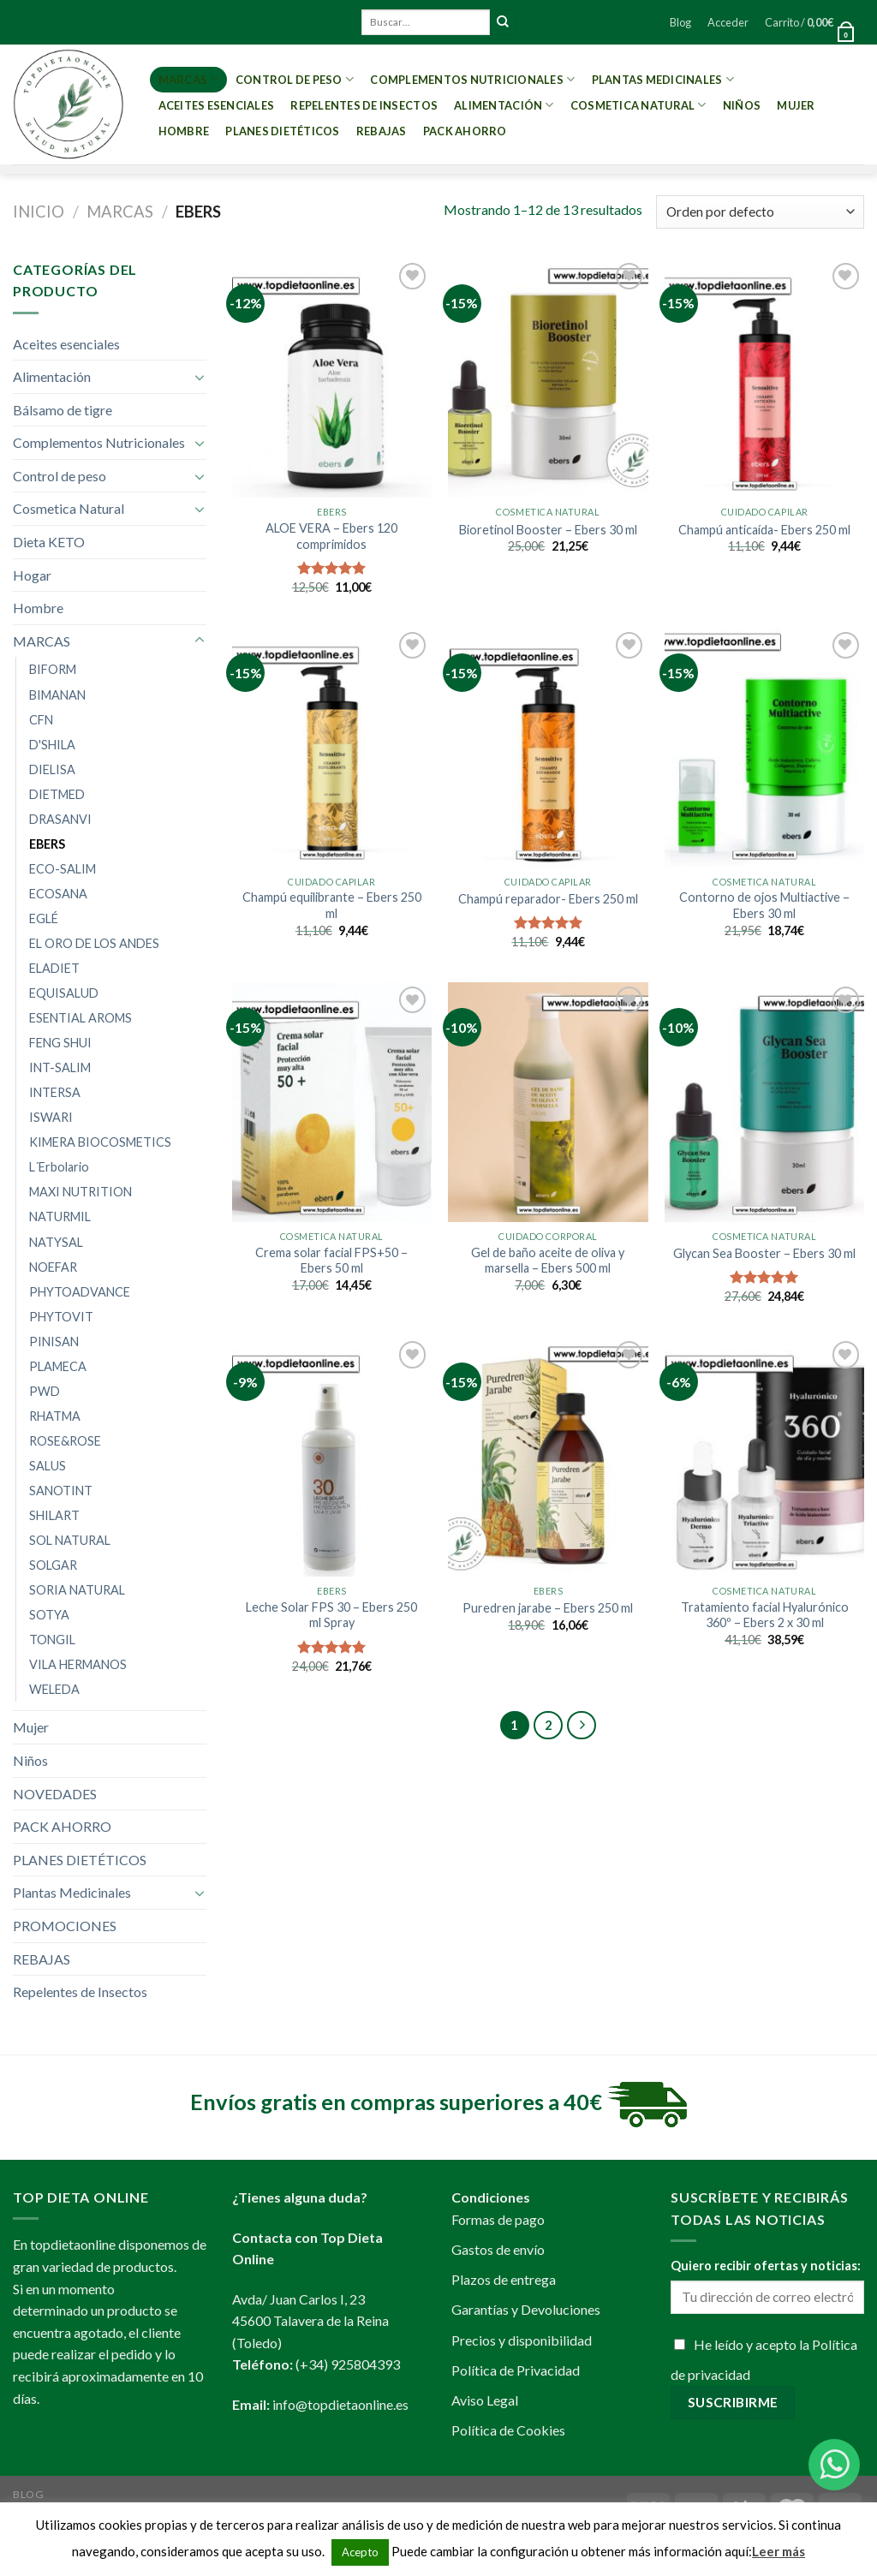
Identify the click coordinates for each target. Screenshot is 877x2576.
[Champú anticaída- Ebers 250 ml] (764, 378)
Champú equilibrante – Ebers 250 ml (331, 905)
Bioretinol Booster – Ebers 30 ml (548, 529)
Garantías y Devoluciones (525, 2309)
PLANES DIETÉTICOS (282, 131)
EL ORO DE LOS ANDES (94, 943)
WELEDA (54, 1689)
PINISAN (54, 1341)
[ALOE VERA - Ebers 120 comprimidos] (332, 378)
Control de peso (295, 79)
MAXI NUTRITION (80, 1191)
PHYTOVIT (61, 1316)
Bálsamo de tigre (62, 410)
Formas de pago (498, 2219)
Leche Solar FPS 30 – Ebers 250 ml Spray (331, 1615)
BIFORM (52, 669)
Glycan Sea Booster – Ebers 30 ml (764, 1253)
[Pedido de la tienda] (760, 212)
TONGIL (52, 1639)
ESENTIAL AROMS (80, 1018)
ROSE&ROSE (65, 1441)
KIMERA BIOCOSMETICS (100, 1142)
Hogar (32, 575)
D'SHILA (52, 744)
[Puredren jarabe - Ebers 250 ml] (547, 1456)
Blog (680, 22)
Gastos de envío (498, 2249)
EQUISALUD (63, 993)
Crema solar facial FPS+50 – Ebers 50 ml (331, 1260)
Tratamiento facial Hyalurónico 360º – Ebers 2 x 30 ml (765, 1615)
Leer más (778, 2551)
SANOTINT (60, 1490)
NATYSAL (56, 1242)
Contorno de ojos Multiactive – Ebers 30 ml (764, 905)
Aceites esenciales (216, 105)
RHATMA (55, 1416)
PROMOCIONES (64, 1925)
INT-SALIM (60, 1067)
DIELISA (52, 769)
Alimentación (504, 105)
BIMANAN (57, 695)
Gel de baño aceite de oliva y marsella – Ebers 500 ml (547, 1260)
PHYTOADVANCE (79, 1292)
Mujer (795, 105)
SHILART (54, 1515)
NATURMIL (60, 1216)
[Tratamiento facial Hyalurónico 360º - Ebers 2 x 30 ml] (764, 1456)
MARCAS (188, 79)
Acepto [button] (360, 2552)
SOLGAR (53, 1565)
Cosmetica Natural (638, 105)
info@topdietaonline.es (340, 2404)
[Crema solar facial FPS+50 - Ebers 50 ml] (332, 1101)
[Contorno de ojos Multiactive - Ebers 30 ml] (764, 747)
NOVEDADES (55, 1794)
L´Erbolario (59, 1167)
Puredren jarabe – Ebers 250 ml (547, 1608)
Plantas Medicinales (663, 79)
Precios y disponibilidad (521, 2340)
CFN (41, 720)
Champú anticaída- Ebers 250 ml (764, 529)
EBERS (47, 844)
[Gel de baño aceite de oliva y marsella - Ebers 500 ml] (547, 1101)
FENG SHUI (60, 1042)
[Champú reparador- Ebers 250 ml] (547, 747)
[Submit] (503, 22)
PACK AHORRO (465, 131)
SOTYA (49, 1614)
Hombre (184, 131)
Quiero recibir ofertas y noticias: (766, 2265)
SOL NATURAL (69, 1540)
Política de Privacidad (515, 2370)
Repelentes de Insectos (364, 105)
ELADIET (54, 968)
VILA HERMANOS (78, 1664)
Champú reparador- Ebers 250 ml (548, 898)
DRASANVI (60, 819)
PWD (44, 1391)
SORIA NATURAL (77, 1590)
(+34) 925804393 (347, 2364)
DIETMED (57, 794)
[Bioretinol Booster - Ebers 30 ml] (547, 378)
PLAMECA (58, 1366)
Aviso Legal (484, 2400)
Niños (742, 105)
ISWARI (51, 1117)
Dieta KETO (49, 542)
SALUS (47, 1465)
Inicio (38, 211)
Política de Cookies (508, 2430)
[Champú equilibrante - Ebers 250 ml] (332, 747)
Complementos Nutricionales (472, 79)
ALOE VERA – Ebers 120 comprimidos (331, 536)
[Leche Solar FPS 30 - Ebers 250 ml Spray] (332, 1456)
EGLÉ (43, 918)
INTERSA (55, 1092)
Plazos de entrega (503, 2279)
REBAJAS (381, 131)
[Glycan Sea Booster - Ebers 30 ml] (764, 1101)
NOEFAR (53, 1267)
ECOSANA (58, 893)
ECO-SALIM (62, 869)
